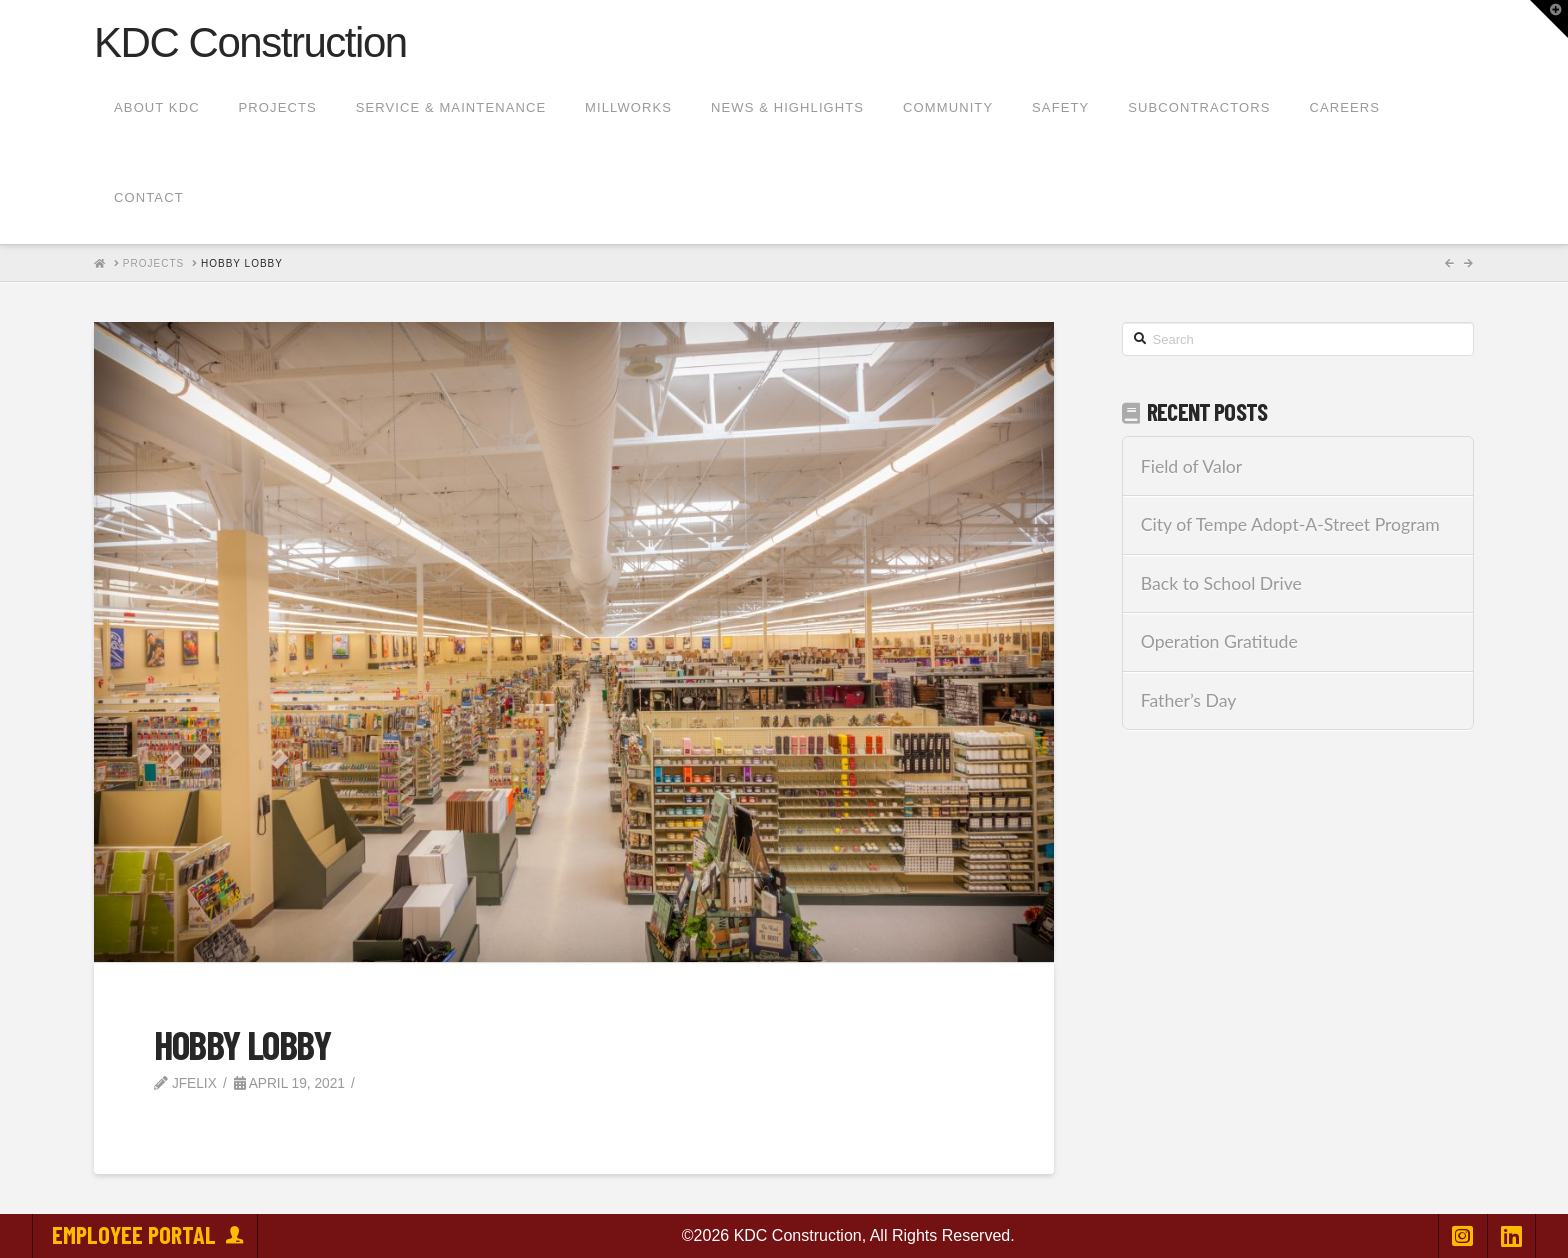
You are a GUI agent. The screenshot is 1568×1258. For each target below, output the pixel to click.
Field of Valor (1192, 466)
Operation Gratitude (1219, 641)
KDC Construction (250, 43)
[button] (1549, 19)
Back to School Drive (1221, 583)
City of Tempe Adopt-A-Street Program (1290, 524)
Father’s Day (1189, 700)
